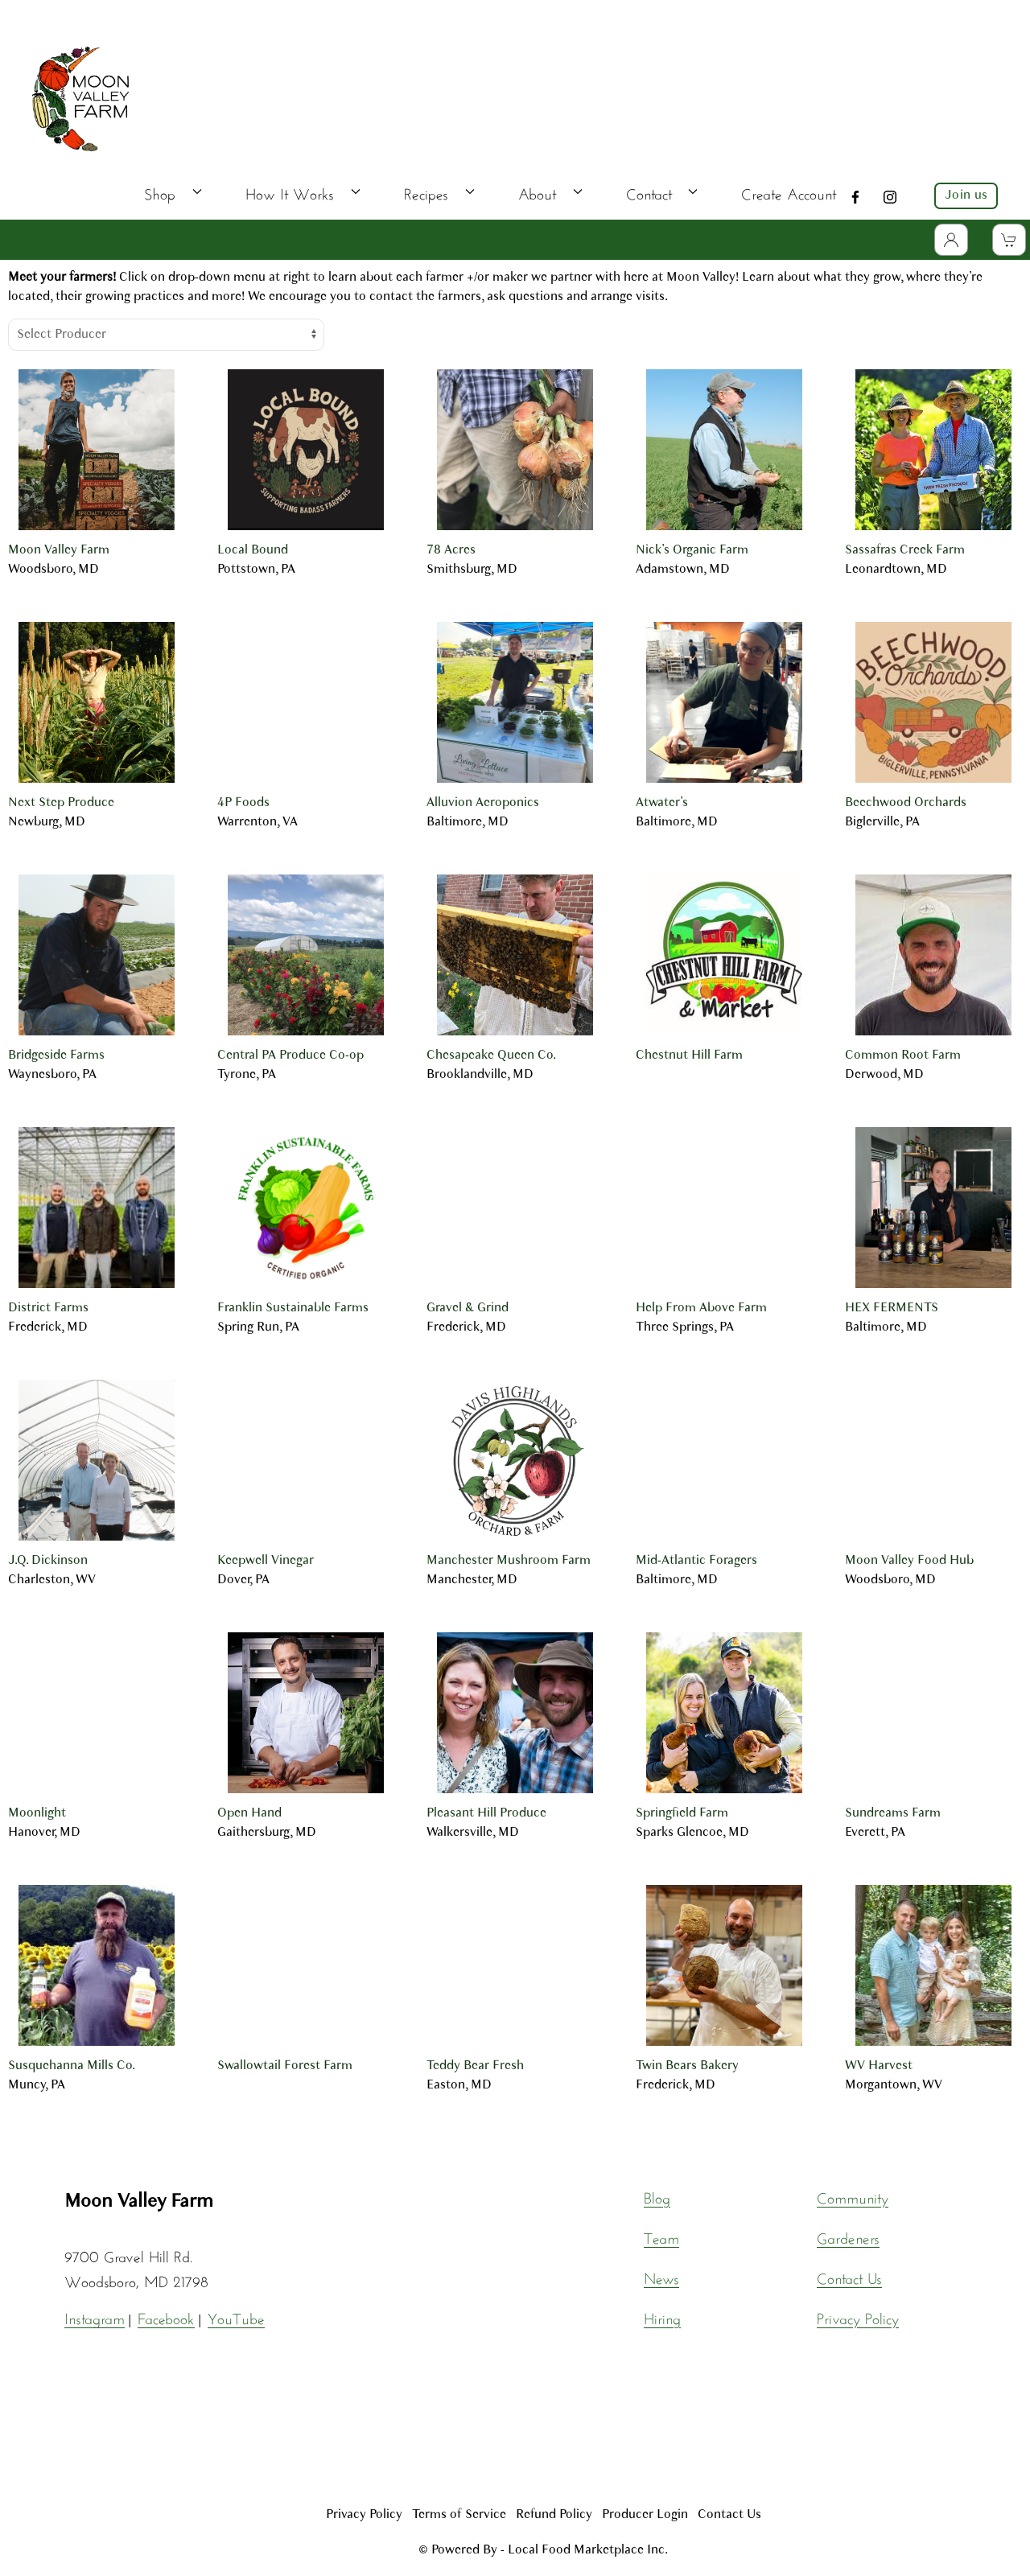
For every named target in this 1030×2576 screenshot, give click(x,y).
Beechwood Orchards (905, 802)
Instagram (94, 2316)
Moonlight (37, 1813)
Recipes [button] (439, 191)
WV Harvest (879, 2066)
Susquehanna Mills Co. (71, 2066)
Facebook (166, 2316)
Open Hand (249, 1813)
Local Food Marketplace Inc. (588, 2550)
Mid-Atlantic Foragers (696, 1560)
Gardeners (848, 2236)
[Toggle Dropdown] (951, 240)
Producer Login (645, 2514)
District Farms (48, 1308)
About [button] (550, 191)
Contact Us (849, 2276)
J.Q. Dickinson (48, 1560)
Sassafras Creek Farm (905, 550)
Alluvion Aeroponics (482, 802)
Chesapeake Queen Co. (491, 1055)
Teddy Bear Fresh (475, 2066)
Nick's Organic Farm (692, 550)
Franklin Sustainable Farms (293, 1308)
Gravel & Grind (467, 1308)
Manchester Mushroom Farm (508, 1560)
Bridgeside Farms (56, 1055)
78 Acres (451, 550)
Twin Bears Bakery (687, 2066)
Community (852, 2195)
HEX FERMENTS (891, 1308)
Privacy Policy (858, 2316)
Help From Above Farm (701, 1308)
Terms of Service (459, 2514)
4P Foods (243, 802)
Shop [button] (173, 191)
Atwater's (662, 802)
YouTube (236, 2316)
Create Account (788, 191)
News (661, 2276)
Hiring (662, 2316)
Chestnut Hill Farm (689, 1055)
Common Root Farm (903, 1055)
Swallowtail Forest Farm (284, 2066)
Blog (657, 2195)
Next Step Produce (61, 802)
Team (661, 2236)
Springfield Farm (682, 1813)
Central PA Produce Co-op (290, 1055)
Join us (966, 196)
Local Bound (252, 550)
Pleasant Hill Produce (486, 1813)
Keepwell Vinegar (265, 1560)
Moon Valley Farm (58, 550)
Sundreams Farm (893, 1813)
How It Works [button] (302, 191)
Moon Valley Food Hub (909, 1560)
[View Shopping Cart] (1009, 240)
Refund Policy (554, 2514)
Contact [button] (662, 191)
